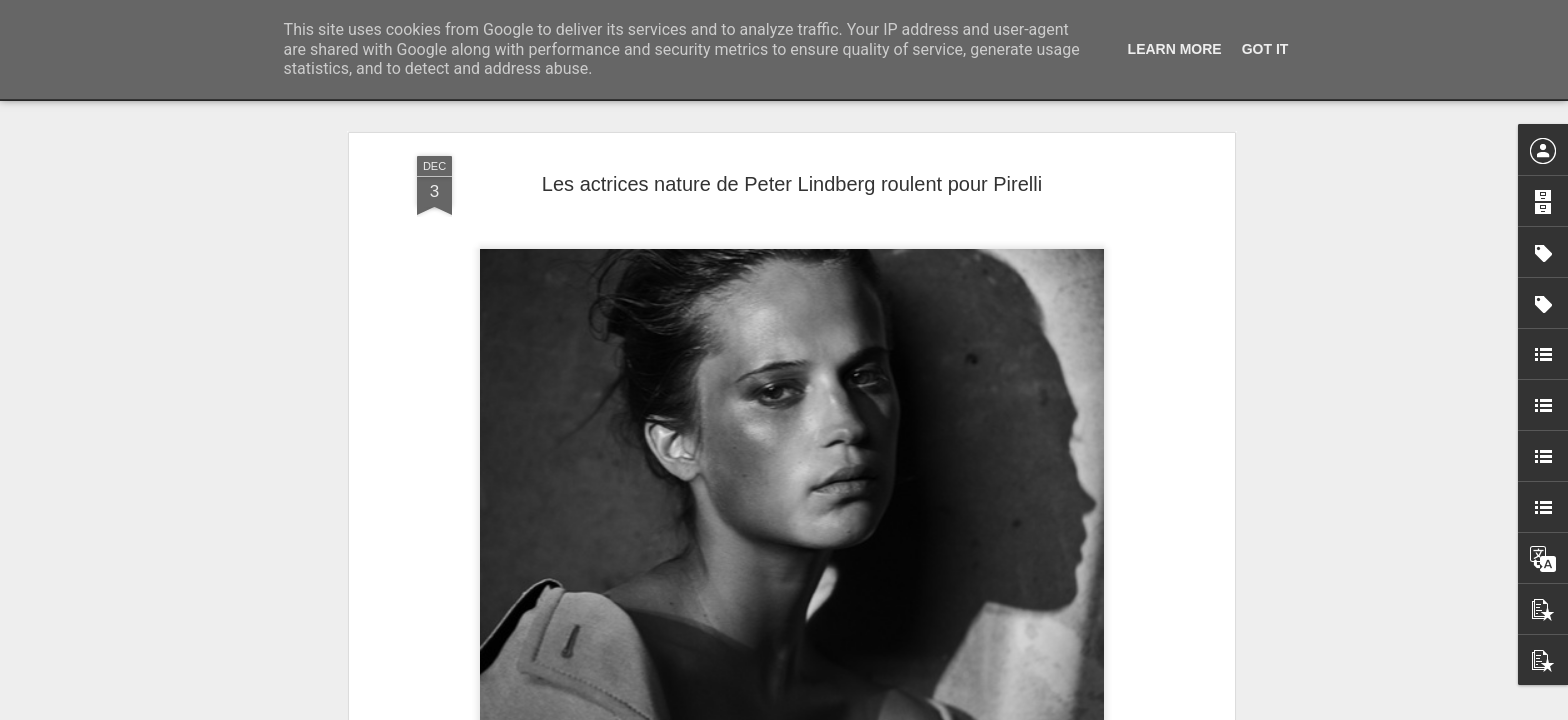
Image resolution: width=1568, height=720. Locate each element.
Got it (1265, 49)
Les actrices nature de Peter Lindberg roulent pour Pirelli (792, 184)
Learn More (1175, 49)
